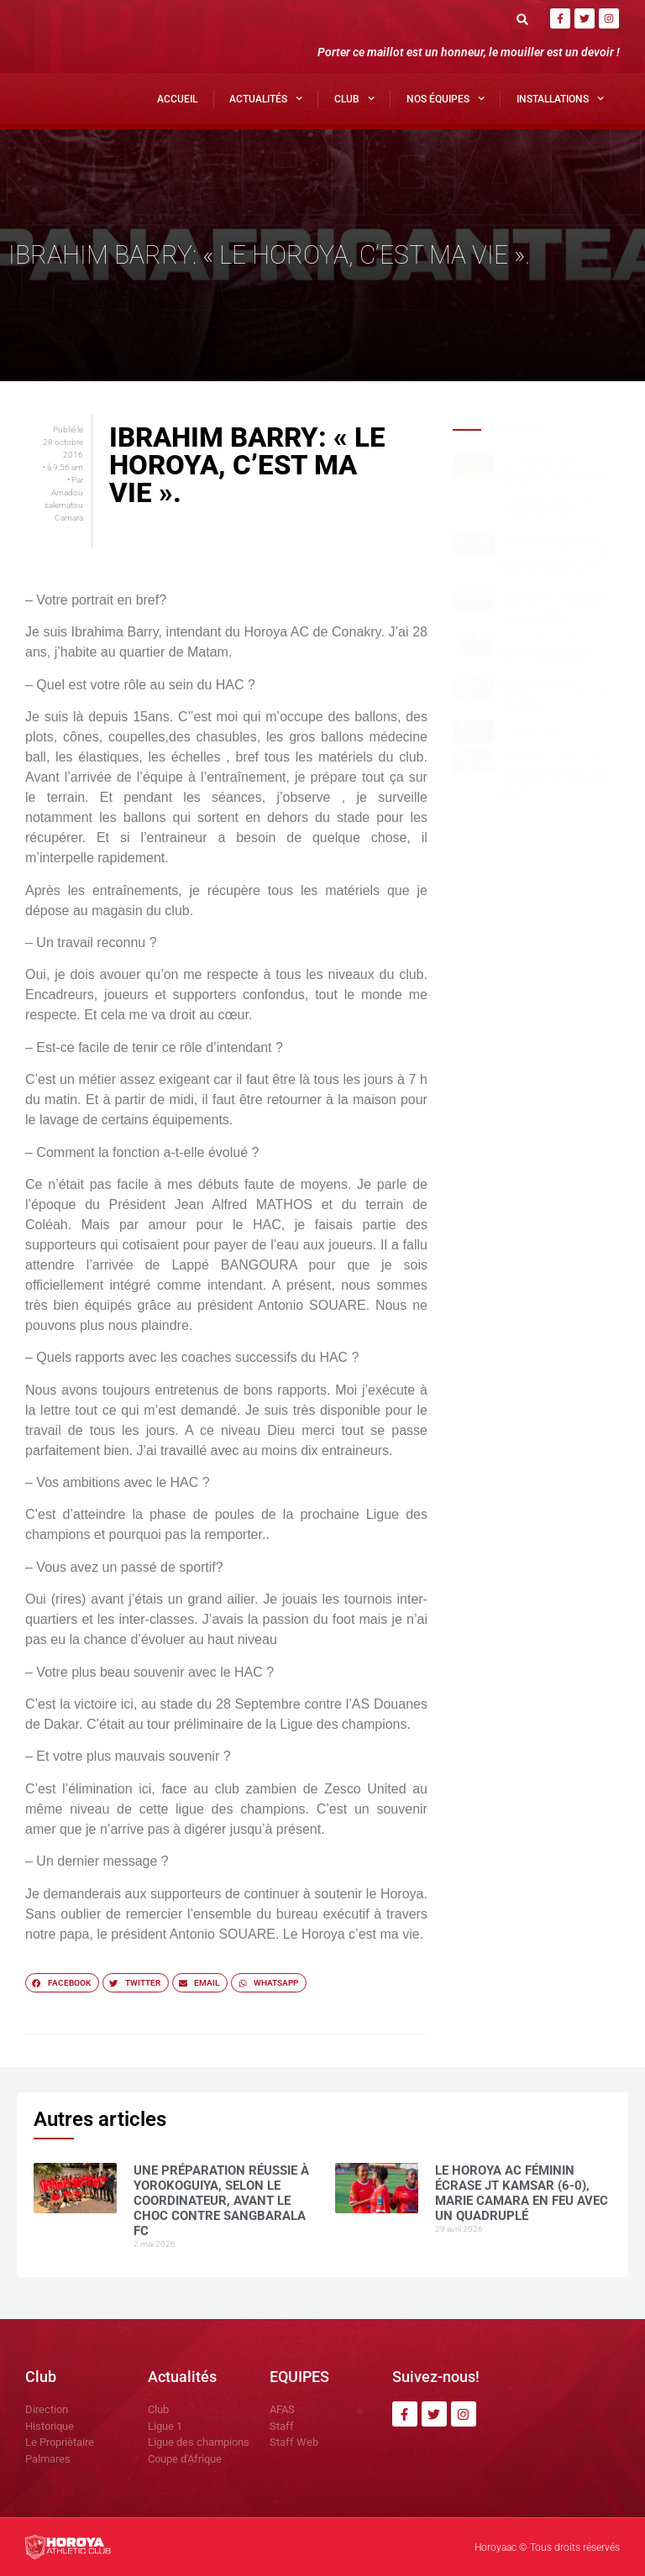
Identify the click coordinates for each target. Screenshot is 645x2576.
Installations (560, 98)
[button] (522, 18)
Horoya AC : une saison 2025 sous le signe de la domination (555, 607)
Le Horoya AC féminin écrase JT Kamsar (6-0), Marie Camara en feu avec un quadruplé (554, 558)
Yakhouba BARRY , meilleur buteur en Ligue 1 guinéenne (546, 651)
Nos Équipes (445, 98)
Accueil (177, 99)
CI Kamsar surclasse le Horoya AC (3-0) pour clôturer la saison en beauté (555, 776)
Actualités (265, 98)
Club (354, 98)
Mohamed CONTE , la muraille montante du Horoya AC (555, 695)
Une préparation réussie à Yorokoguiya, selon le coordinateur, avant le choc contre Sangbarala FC (555, 491)
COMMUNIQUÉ (530, 729)
